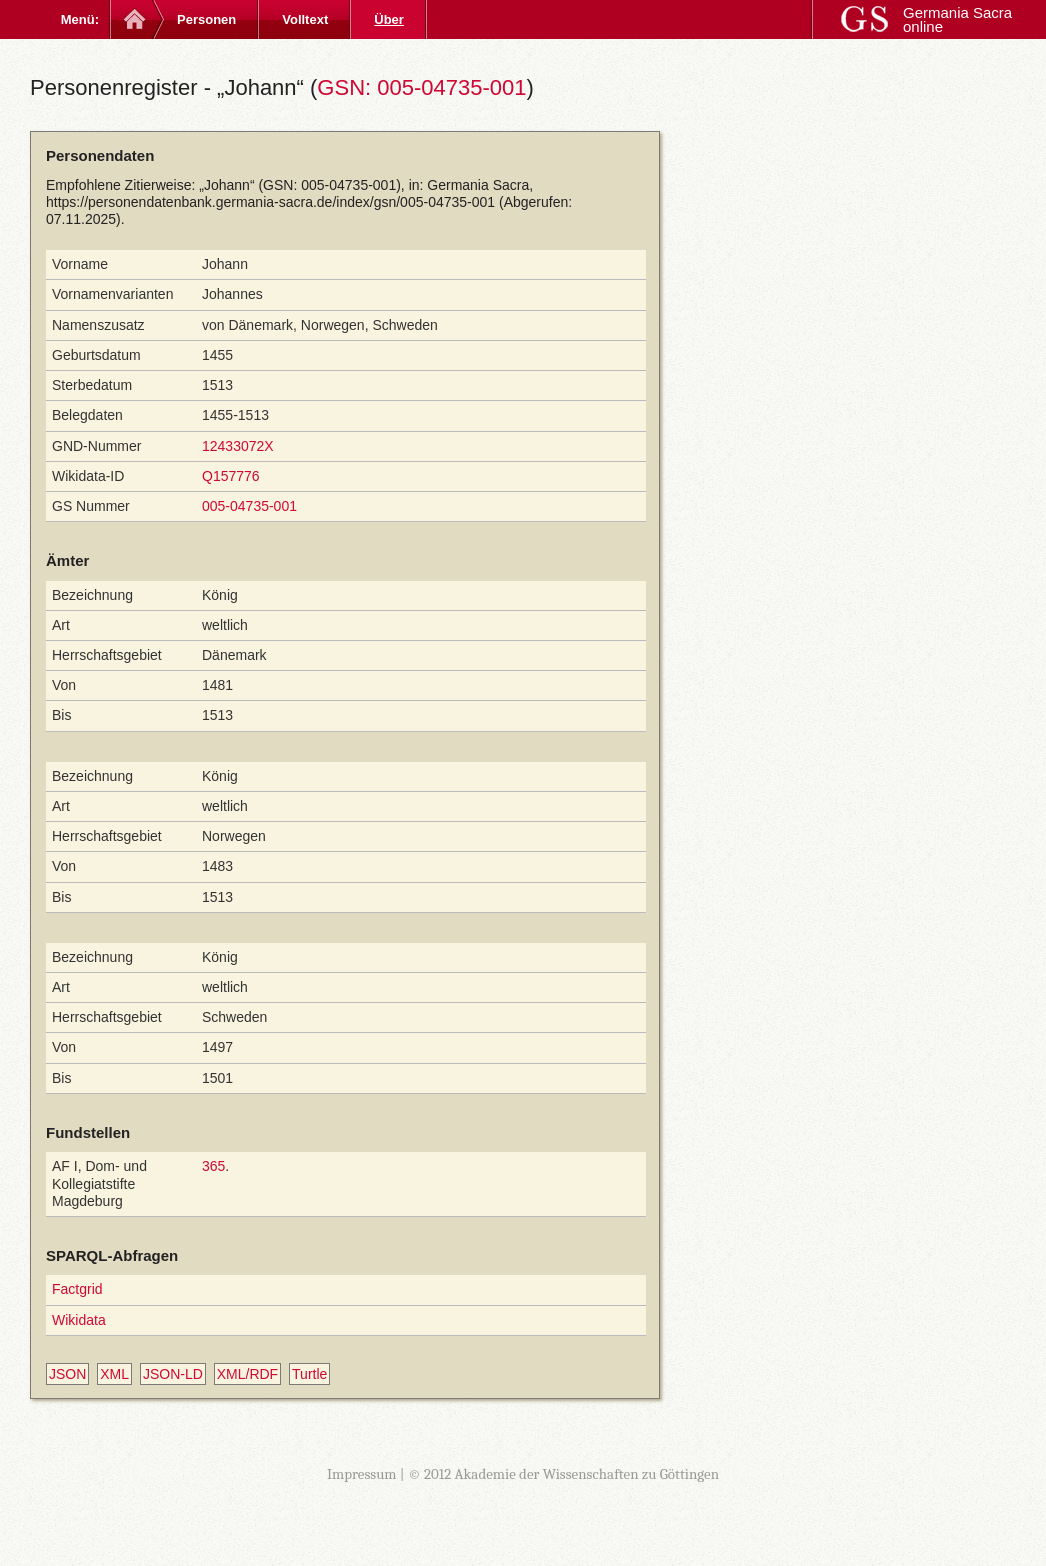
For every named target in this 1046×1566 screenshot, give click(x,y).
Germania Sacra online (957, 19)
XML (114, 1374)
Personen (206, 19)
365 (213, 1166)
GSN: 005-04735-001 (421, 87)
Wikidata (79, 1320)
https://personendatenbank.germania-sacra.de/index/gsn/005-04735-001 (270, 202)
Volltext (305, 19)
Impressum (362, 1474)
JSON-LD (173, 1374)
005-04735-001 (249, 506)
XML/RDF (247, 1374)
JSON (67, 1374)
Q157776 (231, 476)
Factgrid (77, 1289)
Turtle (309, 1374)
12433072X (238, 446)
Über (389, 19)
